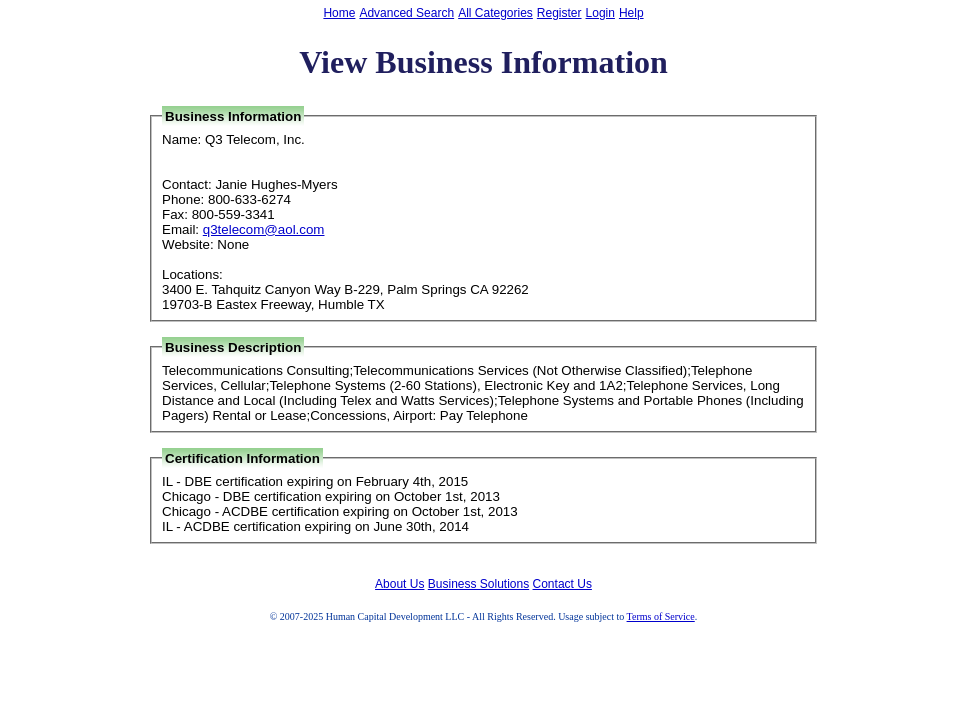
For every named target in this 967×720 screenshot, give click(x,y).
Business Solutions (478, 584)
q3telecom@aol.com (264, 229)
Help (631, 13)
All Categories (495, 13)
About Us (399, 584)
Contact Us (562, 584)
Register (559, 13)
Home (339, 13)
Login (600, 13)
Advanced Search (406, 13)
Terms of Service (661, 616)
